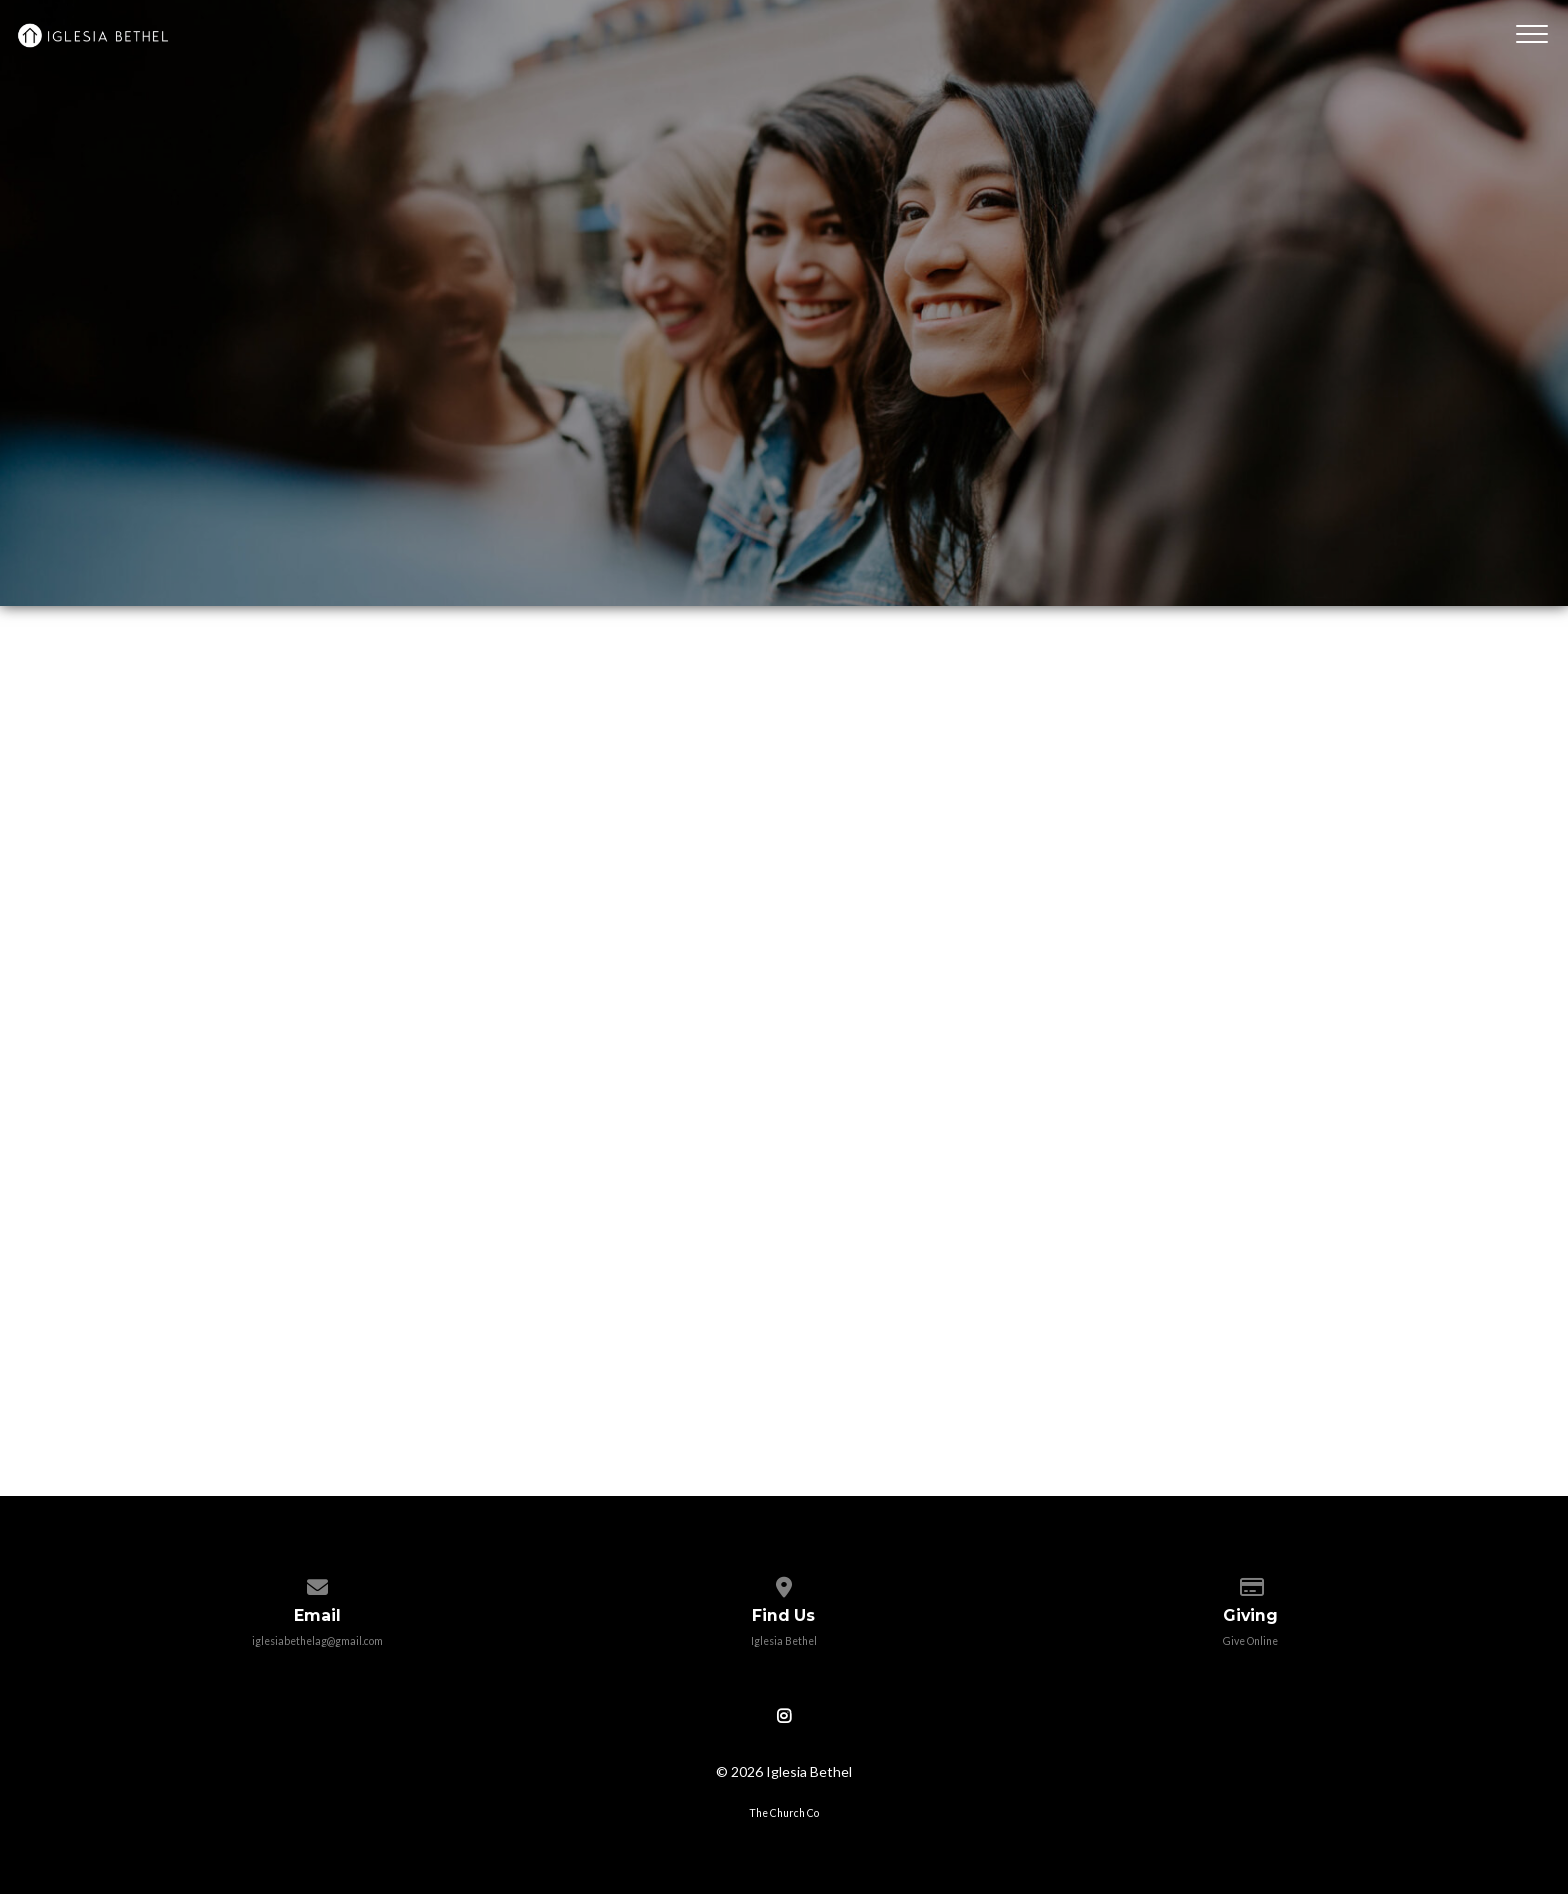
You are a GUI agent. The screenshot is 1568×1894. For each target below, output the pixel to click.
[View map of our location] (783, 1583)
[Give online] (1250, 1583)
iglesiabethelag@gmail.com (317, 1641)
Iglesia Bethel (784, 1641)
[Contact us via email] (317, 1583)
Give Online (1250, 1641)
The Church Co (784, 1813)
